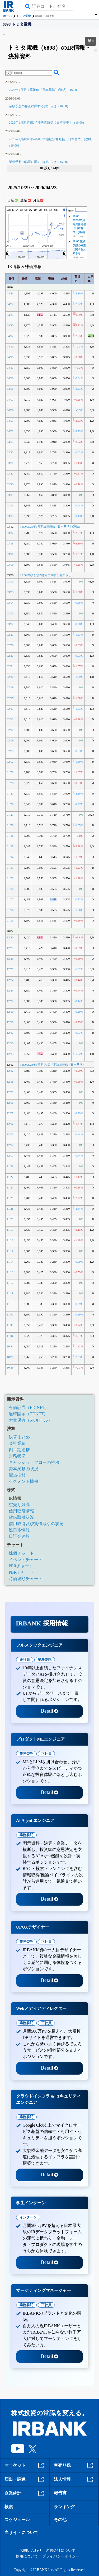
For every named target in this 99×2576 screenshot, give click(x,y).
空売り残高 (19, 1504)
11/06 (10, 1314)
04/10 (10, 378)
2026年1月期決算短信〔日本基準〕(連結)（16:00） (44, 90)
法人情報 (74, 2479)
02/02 (10, 761)
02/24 (10, 666)
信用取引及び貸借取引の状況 (36, 1523)
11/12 (10, 1282)
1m (35, 210)
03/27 (10, 473)
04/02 (10, 431)
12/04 (10, 1123)
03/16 (10, 505)
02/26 (10, 645)
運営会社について (61, 2551)
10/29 (10, 1367)
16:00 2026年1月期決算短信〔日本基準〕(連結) (79, 224)
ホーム (7, 15)
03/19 (10, 494)
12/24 (10, 979)
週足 (25, 200)
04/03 (10, 420)
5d (26, 210)
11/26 (10, 1187)
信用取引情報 (21, 1511)
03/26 (10, 484)
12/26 (10, 958)
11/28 (10, 1166)
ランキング (64, 2506)
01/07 (10, 899)
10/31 (10, 1346)
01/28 (10, 782)
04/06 (10, 410)
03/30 (10, 462)
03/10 (10, 554)
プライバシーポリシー (60, 2556)
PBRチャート (21, 1572)
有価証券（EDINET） (29, 1407)
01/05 (10, 920)
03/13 (10, 516)
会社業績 (17, 1443)
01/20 (10, 825)
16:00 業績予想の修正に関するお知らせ (45, 575)
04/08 (10, 388)
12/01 (10, 1155)
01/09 (10, 878)
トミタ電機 (23, 15)
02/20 (10, 676)
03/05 (10, 592)
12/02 (10, 1144)
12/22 (10, 1001)
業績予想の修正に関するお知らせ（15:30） (39, 162)
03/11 (10, 543)
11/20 (10, 1219)
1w (30, 210)
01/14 (10, 856)
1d (21, 210)
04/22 (10, 303)
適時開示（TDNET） (28, 1414)
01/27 (10, 793)
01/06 (10, 909)
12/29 (10, 947)
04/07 (10, 399)
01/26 (10, 804)
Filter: (71, 210)
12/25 (10, 969)
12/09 (10, 1092)
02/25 (10, 655)
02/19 (10, 687)
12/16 (10, 1043)
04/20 (10, 325)
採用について (27, 2556)
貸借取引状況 (21, 1517)
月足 (38, 200)
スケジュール (17, 2519)
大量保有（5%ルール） (30, 1420)
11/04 (10, 1335)
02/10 (10, 729)
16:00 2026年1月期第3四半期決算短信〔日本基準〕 (52, 1064)
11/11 (10, 1293)
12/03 (10, 1134)
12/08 (10, 1102)
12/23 (10, 990)
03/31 (10, 452)
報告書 (60, 2492)
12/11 (10, 1081)
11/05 (10, 1325)
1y (50, 210)
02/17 (10, 698)
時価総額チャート (26, 1578)
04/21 (10, 314)
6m (46, 210)
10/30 (10, 1356)
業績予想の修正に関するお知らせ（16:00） (39, 106)
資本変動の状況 (23, 1468)
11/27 (10, 1176)
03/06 (10, 581)
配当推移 (17, 1475)
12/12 (10, 1070)
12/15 (10, 1053)
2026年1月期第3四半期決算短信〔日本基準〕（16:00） (47, 122)
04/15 (10, 357)
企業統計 (24, 2493)
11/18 (10, 1240)
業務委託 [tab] (44, 1660)
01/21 (10, 814)
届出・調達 (24, 2479)
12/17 (10, 1032)
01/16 (10, 835)
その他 (60, 2519)
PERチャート (21, 1566)
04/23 (10, 293)
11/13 (10, 1272)
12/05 (10, 1113)
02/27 (10, 634)
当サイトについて (21, 2532)
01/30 (10, 772)
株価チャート (21, 1553)
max (56, 210)
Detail (49, 1711)
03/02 (10, 624)
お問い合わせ (31, 2551)
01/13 (10, 867)
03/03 (10, 613)
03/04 (10, 602)
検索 (8, 2506)
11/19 (10, 1229)
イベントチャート (26, 1559)
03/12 (10, 532)
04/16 (10, 346)
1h (17, 210)
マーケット (24, 2465)
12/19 (10, 1011)
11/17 (10, 1251)
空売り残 (74, 2465)
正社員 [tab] (25, 1660)
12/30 (10, 937)
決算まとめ (19, 1437)
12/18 (10, 1022)
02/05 (10, 751)
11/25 (10, 1198)
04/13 (10, 367)
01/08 (10, 888)
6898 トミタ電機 (17, 24)
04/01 (10, 441)
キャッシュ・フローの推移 (34, 1462)
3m (41, 210)
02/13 (10, 708)
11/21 (10, 1208)
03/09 (10, 564)
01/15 (10, 846)
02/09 (10, 740)
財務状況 (17, 1456)
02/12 (10, 719)
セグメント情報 (23, 1481)
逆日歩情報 (19, 1530)
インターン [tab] (28, 2217)
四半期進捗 (19, 1449)
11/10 (10, 1303)
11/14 (10, 1261)
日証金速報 (19, 1536)
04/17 (10, 335)
